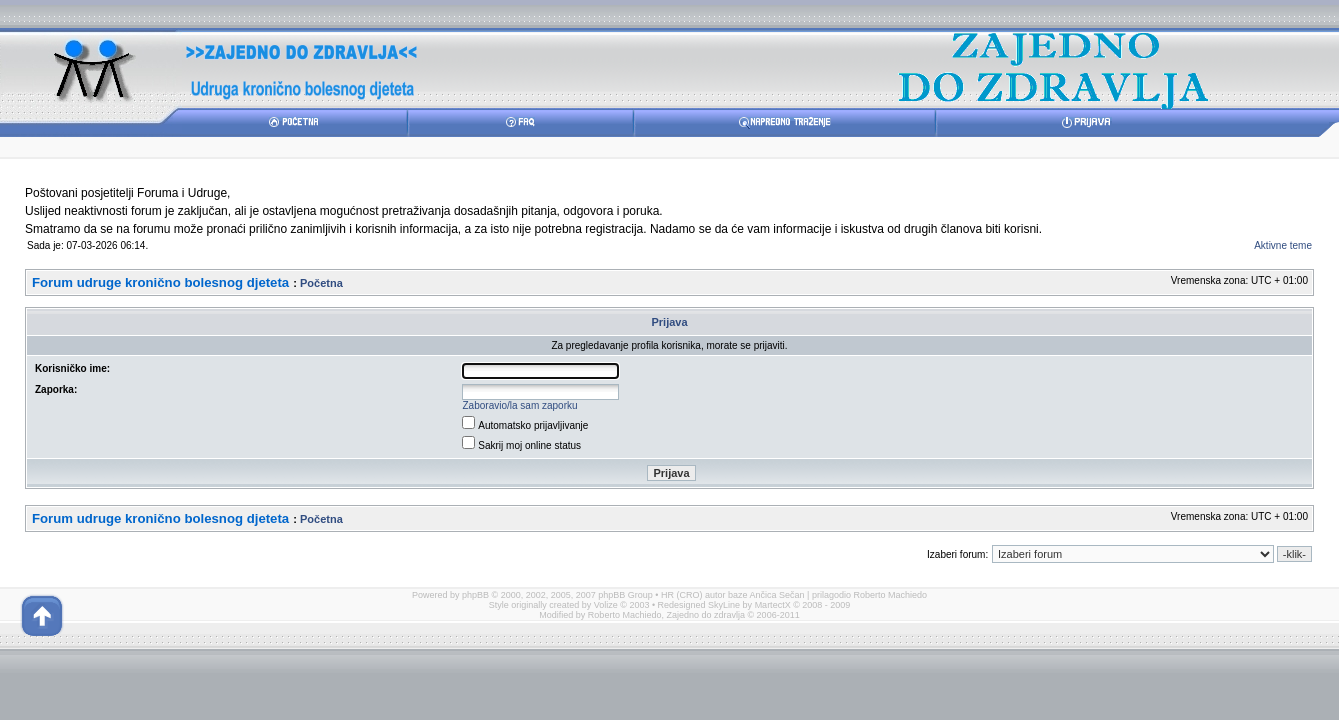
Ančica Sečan (777, 595)
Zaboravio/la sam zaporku (520, 405)
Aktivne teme (1283, 245)
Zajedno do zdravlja (706, 615)
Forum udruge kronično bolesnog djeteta (160, 282)
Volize (606, 605)
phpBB (475, 595)
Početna (321, 283)
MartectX (773, 605)
